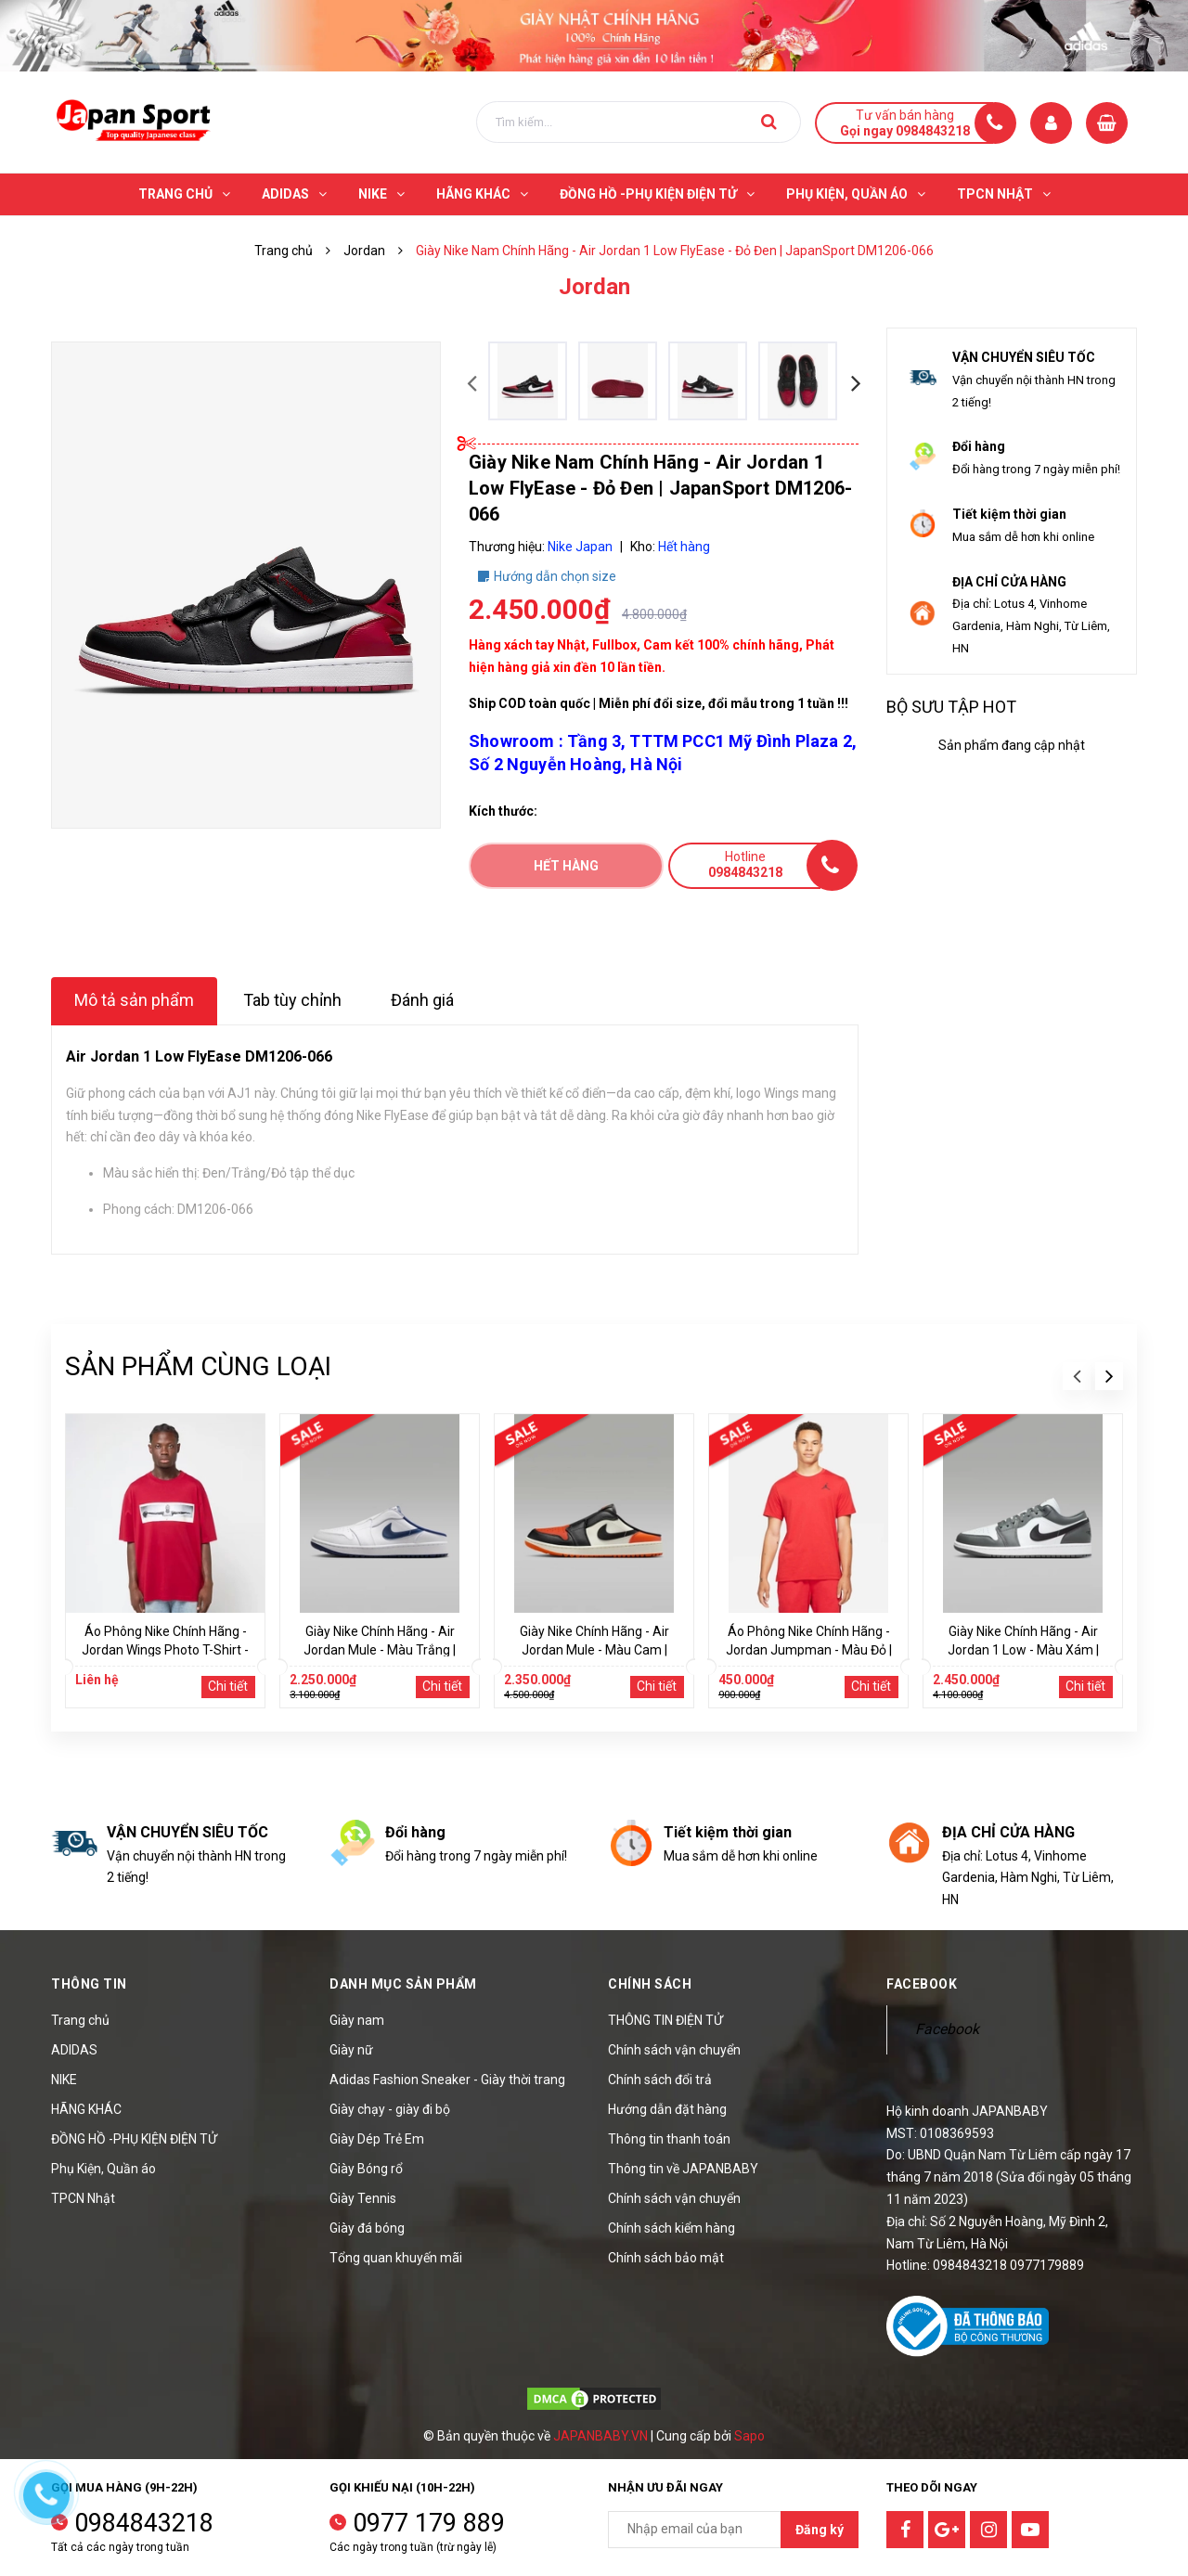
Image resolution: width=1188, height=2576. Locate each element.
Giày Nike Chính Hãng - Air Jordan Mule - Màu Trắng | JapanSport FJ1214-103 (379, 1650)
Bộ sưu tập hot (951, 706)
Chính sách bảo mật (666, 2257)
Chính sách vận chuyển (674, 2049)
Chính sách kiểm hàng (671, 2228)
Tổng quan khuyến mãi (395, 2257)
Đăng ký (819, 2529)
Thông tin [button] (89, 1984)
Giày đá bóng (367, 2228)
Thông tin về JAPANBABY (683, 2168)
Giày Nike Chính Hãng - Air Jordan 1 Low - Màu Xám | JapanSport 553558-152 (1023, 1650)
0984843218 (143, 2523)
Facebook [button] (921, 1984)
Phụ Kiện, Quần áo (103, 2168)
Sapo (749, 2435)
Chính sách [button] (649, 1984)
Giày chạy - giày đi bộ (389, 2109)
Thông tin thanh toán (669, 2139)
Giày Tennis (362, 2198)
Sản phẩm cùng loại (198, 1366)
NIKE (64, 2079)
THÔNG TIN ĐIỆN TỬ (665, 2020)
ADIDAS (74, 2049)
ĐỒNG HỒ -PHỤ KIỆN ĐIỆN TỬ (134, 2139)
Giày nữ (351, 2049)
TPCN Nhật (83, 2198)
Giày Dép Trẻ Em (376, 2139)
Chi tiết (228, 1686)
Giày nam (356, 2020)
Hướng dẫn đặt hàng (667, 2109)
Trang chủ (80, 2020)
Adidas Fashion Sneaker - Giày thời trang (447, 2079)
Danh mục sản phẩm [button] (403, 1984)
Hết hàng (566, 865)
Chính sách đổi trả (660, 2079)
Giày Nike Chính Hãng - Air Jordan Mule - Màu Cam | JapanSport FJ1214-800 (594, 1650)
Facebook (947, 2029)
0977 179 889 (429, 2523)
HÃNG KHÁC (86, 2109)
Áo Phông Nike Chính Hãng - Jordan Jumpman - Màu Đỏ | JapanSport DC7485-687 (809, 1650)
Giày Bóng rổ (366, 2168)
